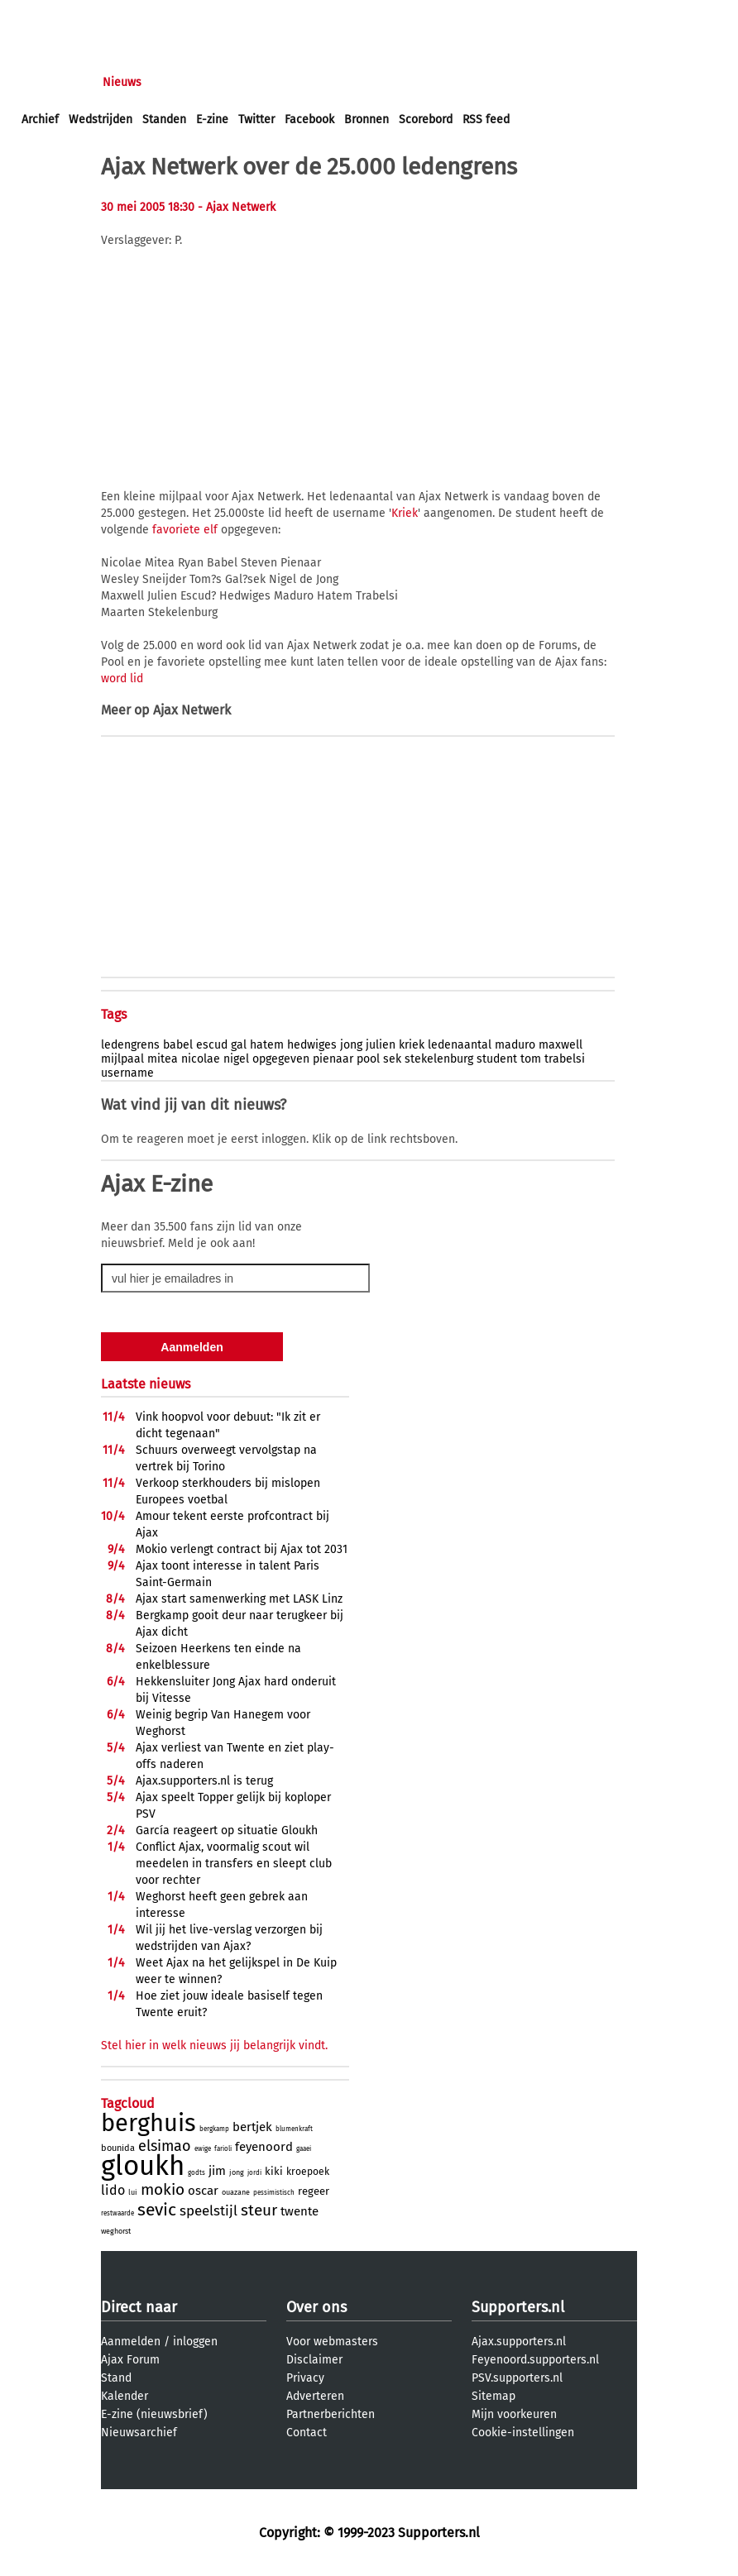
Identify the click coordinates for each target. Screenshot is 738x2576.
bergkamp (214, 2129)
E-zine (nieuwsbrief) (154, 2414)
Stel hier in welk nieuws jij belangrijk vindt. (214, 2045)
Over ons (316, 2307)
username (127, 1073)
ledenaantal (459, 1045)
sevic (156, 2209)
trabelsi (564, 1059)
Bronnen (366, 119)
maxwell (560, 1045)
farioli (223, 2149)
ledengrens (130, 1045)
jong (351, 1045)
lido (113, 2190)
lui (132, 2192)
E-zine (212, 119)
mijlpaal (122, 1059)
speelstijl (208, 2211)
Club (311, 82)
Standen (164, 119)
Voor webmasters (332, 2342)
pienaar (333, 1059)
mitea (162, 1059)
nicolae (200, 1059)
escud (212, 1045)
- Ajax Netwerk (237, 207)
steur (259, 2210)
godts (196, 2173)
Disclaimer (314, 2360)
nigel (236, 1059)
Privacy (305, 2378)
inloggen (45, 15)
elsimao (164, 2146)
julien (380, 1045)
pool (368, 1059)
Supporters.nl (518, 2307)
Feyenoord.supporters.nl (535, 2360)
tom (530, 1059)
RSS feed (486, 119)
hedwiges (312, 1045)
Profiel (362, 82)
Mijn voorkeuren (514, 2414)
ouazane (236, 2192)
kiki (274, 2171)
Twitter (256, 119)
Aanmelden (131, 2342)
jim (217, 2170)
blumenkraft (294, 2129)
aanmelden (109, 15)
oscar (203, 2190)
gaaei (303, 2149)
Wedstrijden (100, 119)
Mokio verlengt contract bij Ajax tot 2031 (241, 1549)
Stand (116, 2378)
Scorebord (426, 119)
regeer (313, 2191)
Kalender (124, 2396)
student (497, 1059)
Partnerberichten (330, 2414)
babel (178, 1045)
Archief (40, 119)
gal (239, 1045)
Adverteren (315, 2396)
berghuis (148, 2123)
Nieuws (122, 82)
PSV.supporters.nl (517, 2378)
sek (392, 1059)
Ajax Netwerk (192, 710)
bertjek (252, 2127)
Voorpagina (51, 82)
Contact (306, 2432)
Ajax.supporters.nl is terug (204, 1781)
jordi (254, 2173)
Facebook (309, 119)
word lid (122, 678)
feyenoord (264, 2146)
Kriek (404, 513)
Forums (182, 82)
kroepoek (307, 2171)
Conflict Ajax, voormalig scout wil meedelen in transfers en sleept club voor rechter (234, 1863)
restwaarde (117, 2213)
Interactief (251, 82)
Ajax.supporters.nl (519, 2342)
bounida (118, 2148)
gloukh (142, 2165)
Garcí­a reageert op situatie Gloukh (227, 1830)
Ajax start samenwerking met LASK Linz (239, 1599)
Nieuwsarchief (139, 2432)
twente (299, 2211)
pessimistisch (274, 2192)
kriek (411, 1045)
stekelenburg (439, 1059)
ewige (202, 2149)
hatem (267, 1045)
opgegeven (280, 1059)
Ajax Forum (130, 2360)
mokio (162, 2189)
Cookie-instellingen (523, 2432)
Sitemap (493, 2396)
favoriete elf (185, 530)
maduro (515, 1045)
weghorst (116, 2231)
